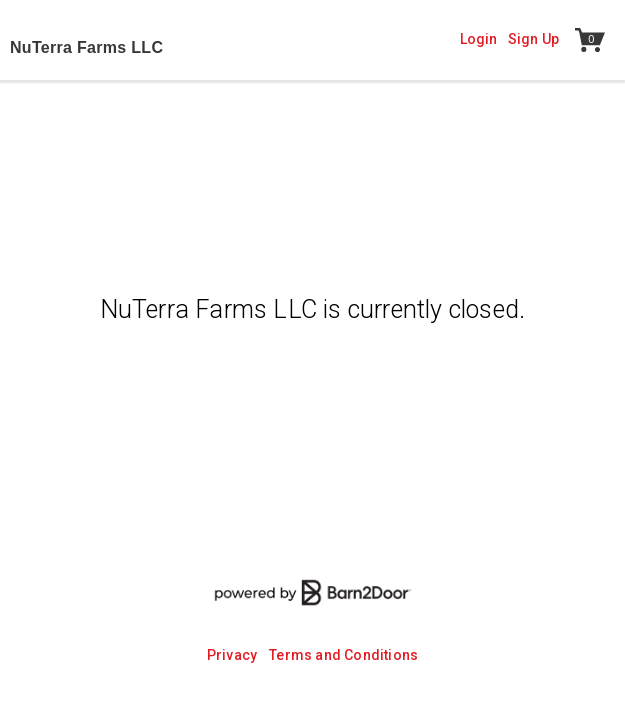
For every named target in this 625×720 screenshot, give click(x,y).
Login (479, 39)
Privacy (232, 655)
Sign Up (533, 39)
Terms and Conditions (343, 655)
